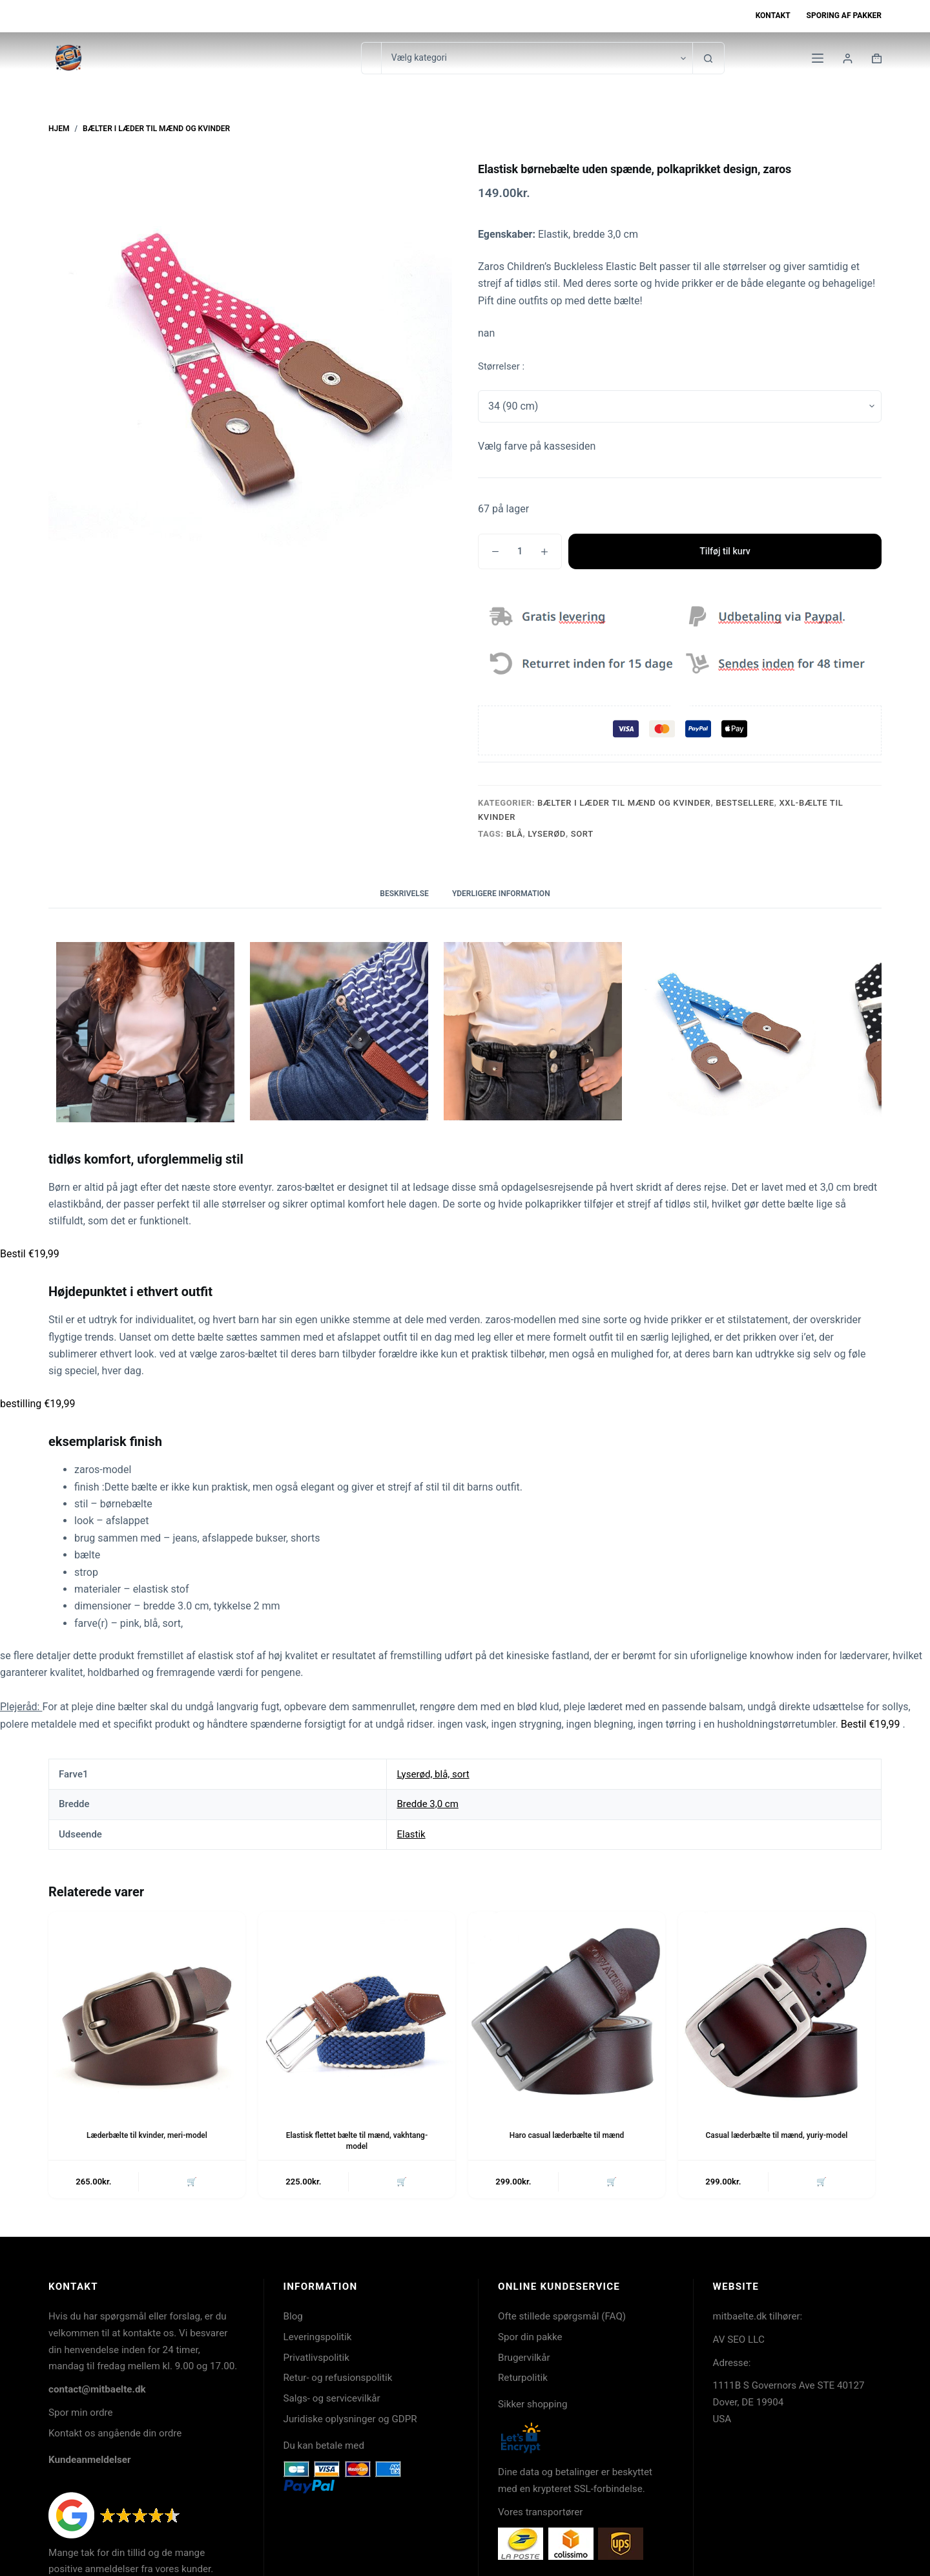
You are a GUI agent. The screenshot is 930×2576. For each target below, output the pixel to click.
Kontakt (773, 15)
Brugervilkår (524, 2357)
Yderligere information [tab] (501, 893)
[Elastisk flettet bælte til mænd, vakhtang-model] (356, 2010)
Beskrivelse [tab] (404, 893)
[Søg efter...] (371, 58)
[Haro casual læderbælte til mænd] (566, 2010)
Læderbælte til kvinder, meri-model (147, 2135)
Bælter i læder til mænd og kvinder (624, 803)
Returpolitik (523, 2378)
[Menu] (817, 58)
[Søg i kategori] (536, 58)
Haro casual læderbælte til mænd (567, 2135)
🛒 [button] (192, 2182)
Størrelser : (501, 366)
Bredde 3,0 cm (427, 1804)
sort (582, 834)
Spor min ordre (80, 2413)
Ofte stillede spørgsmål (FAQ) (562, 2317)
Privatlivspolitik (316, 2357)
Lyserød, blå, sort (433, 1774)
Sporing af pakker (844, 15)
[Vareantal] (520, 551)
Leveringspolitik (318, 2337)
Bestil (29, 1254)
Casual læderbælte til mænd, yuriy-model (776, 2135)
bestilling (37, 1404)
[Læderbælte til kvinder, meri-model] (146, 2010)
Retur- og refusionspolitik (338, 2378)
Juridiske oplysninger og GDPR (350, 2419)
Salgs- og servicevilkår (332, 2399)
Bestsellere (745, 803)
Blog (293, 2317)
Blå (514, 834)
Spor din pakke (530, 2337)
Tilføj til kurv (725, 551)
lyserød (547, 834)
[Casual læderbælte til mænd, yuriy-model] (776, 2010)
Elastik (411, 1834)
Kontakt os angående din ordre (114, 2434)
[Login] (847, 58)
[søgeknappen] (708, 58)
